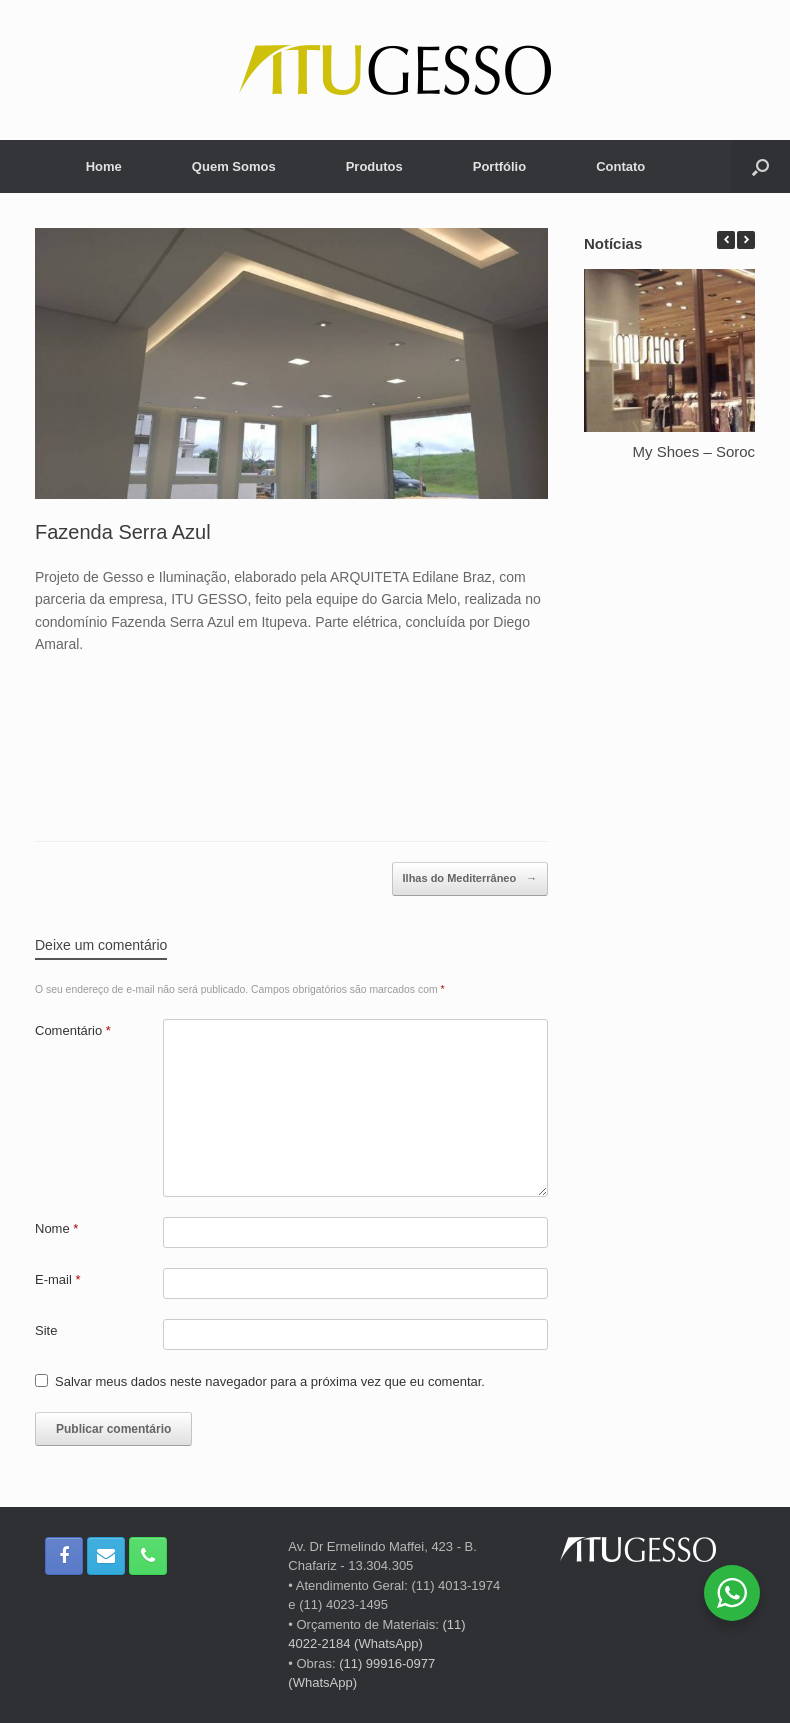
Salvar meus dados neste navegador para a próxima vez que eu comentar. (270, 1381)
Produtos (374, 166)
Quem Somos (234, 166)
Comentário (73, 1030)
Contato (620, 166)
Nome (56, 1228)
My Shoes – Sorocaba (707, 451)
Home (104, 166)
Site (46, 1330)
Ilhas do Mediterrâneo (470, 879)
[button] (746, 240)
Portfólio (499, 166)
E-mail (58, 1279)
